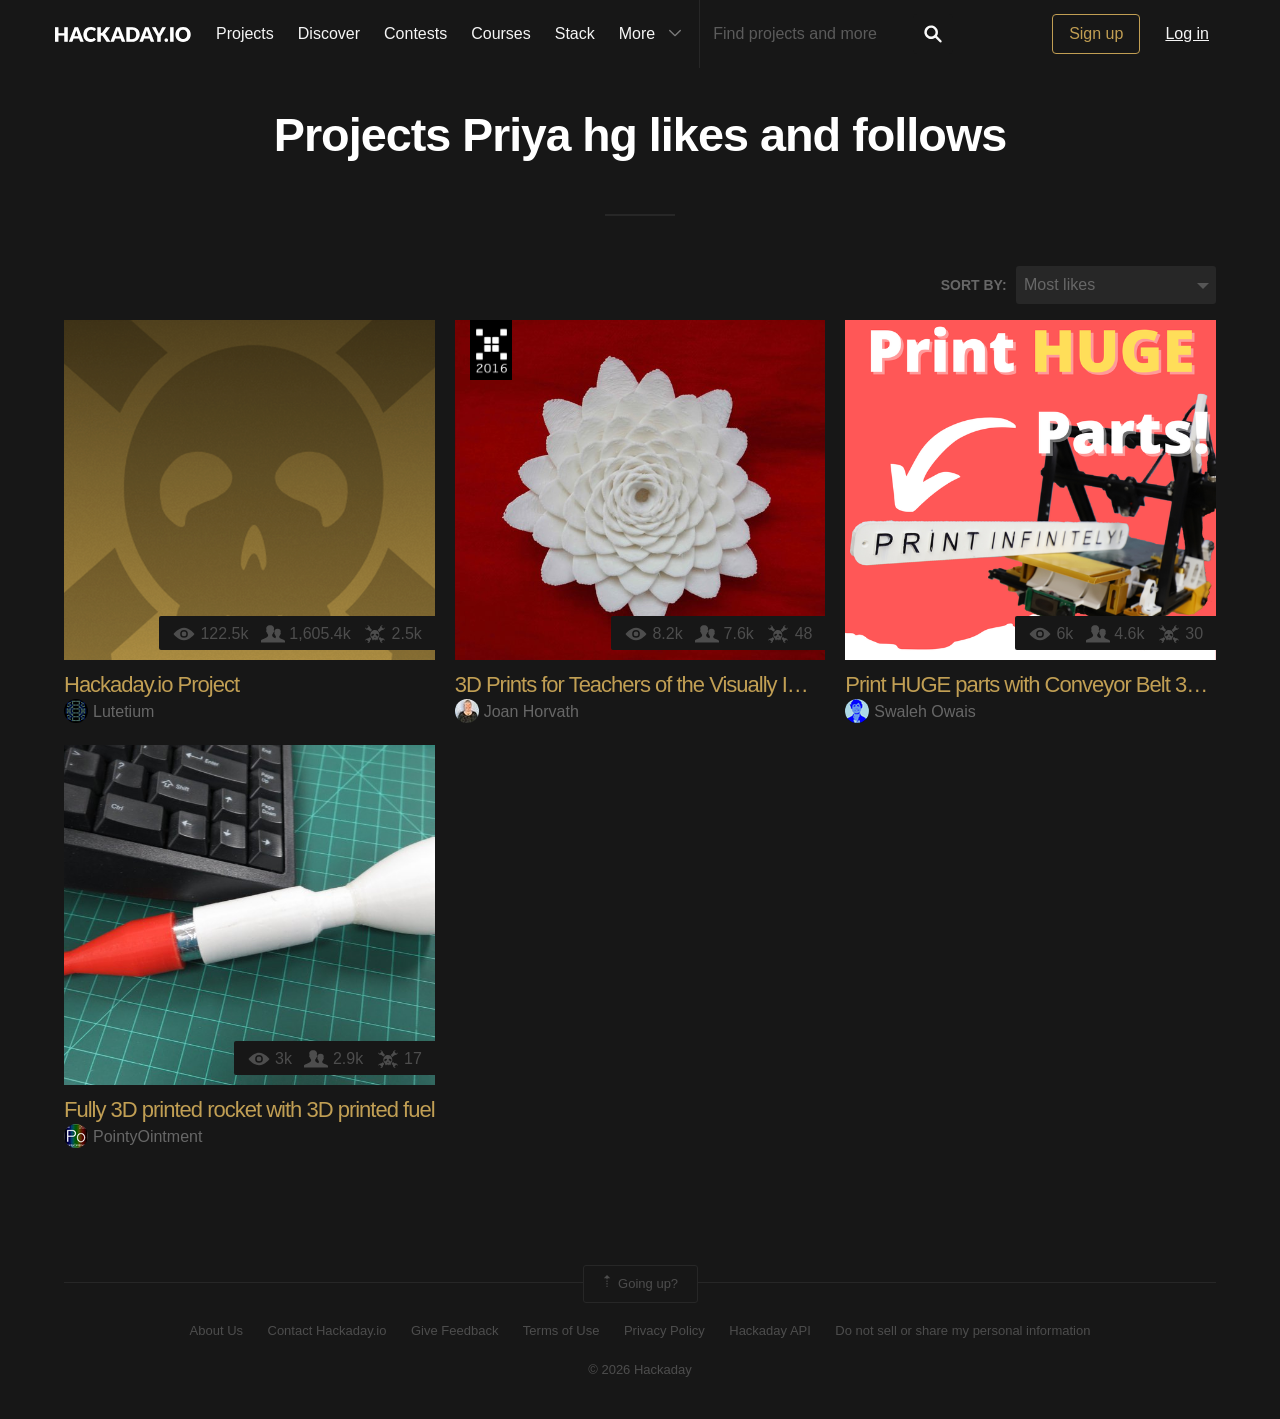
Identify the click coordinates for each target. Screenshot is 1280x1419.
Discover (329, 33)
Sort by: (974, 285)
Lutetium (109, 711)
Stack (575, 33)
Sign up (1096, 33)
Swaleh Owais (910, 711)
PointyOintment (133, 1136)
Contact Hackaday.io (327, 1331)
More (655, 34)
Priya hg (549, 136)
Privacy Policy (664, 1331)
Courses (501, 33)
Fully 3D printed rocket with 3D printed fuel (249, 1110)
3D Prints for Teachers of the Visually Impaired (657, 685)
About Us (216, 1331)
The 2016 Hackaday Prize (491, 351)
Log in (1187, 33)
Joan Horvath (517, 711)
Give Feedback (454, 1331)
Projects (245, 33)
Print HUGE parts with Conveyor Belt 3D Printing (1058, 685)
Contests (415, 33)
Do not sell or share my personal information (962, 1331)
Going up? (639, 1285)
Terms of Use (561, 1331)
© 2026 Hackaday (640, 1369)
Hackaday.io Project (151, 685)
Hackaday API (770, 1331)
